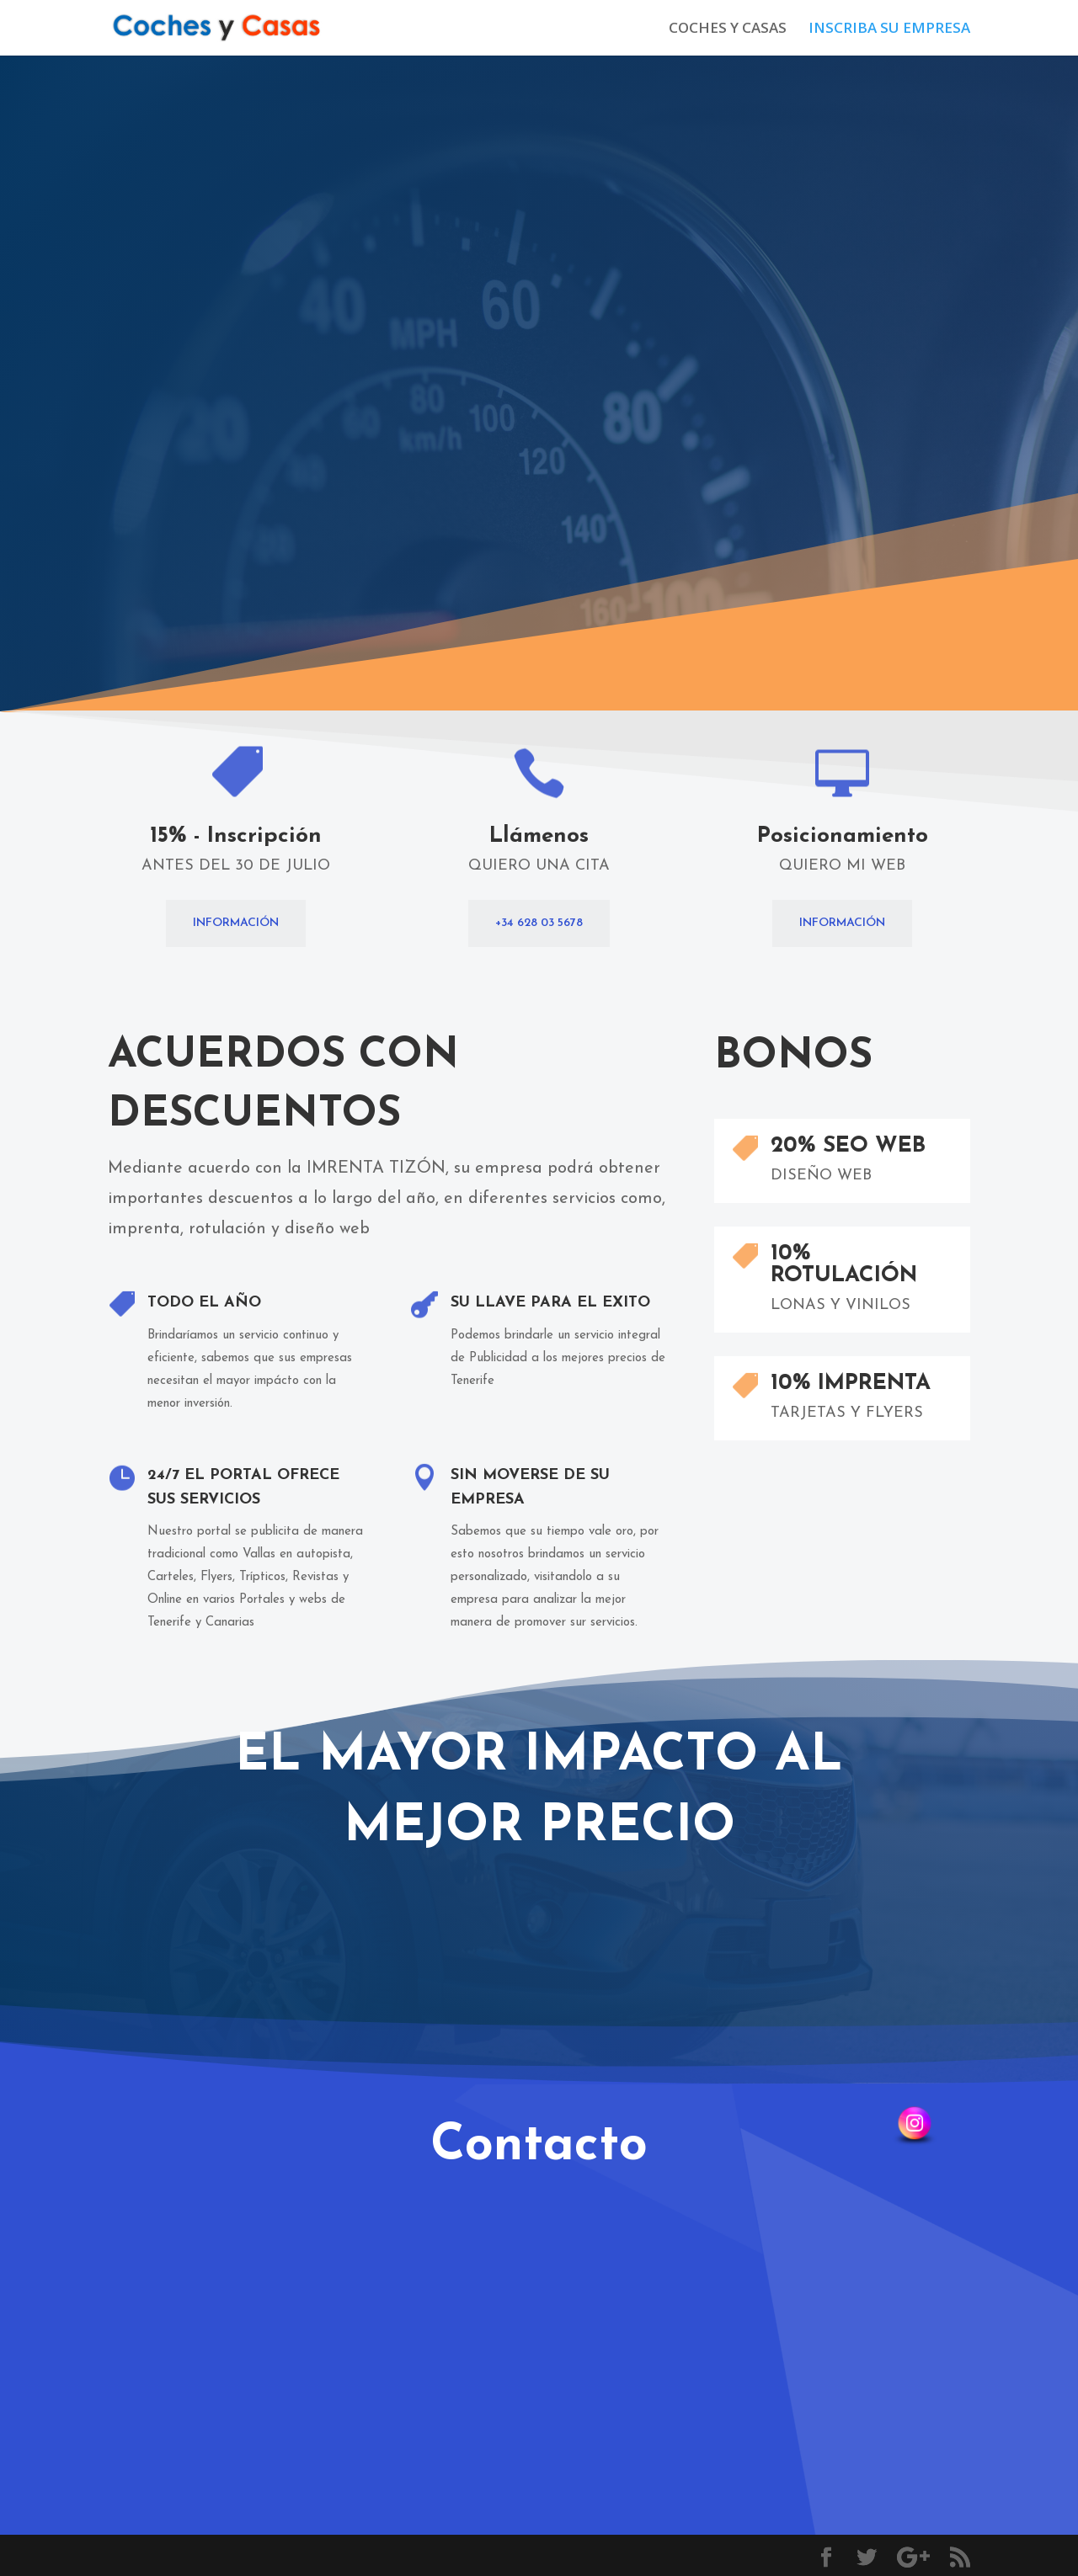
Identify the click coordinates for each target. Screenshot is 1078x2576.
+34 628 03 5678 (539, 923)
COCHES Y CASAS (728, 29)
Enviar (367, 2292)
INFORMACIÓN (236, 923)
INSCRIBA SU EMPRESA (889, 29)
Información (808, 255)
